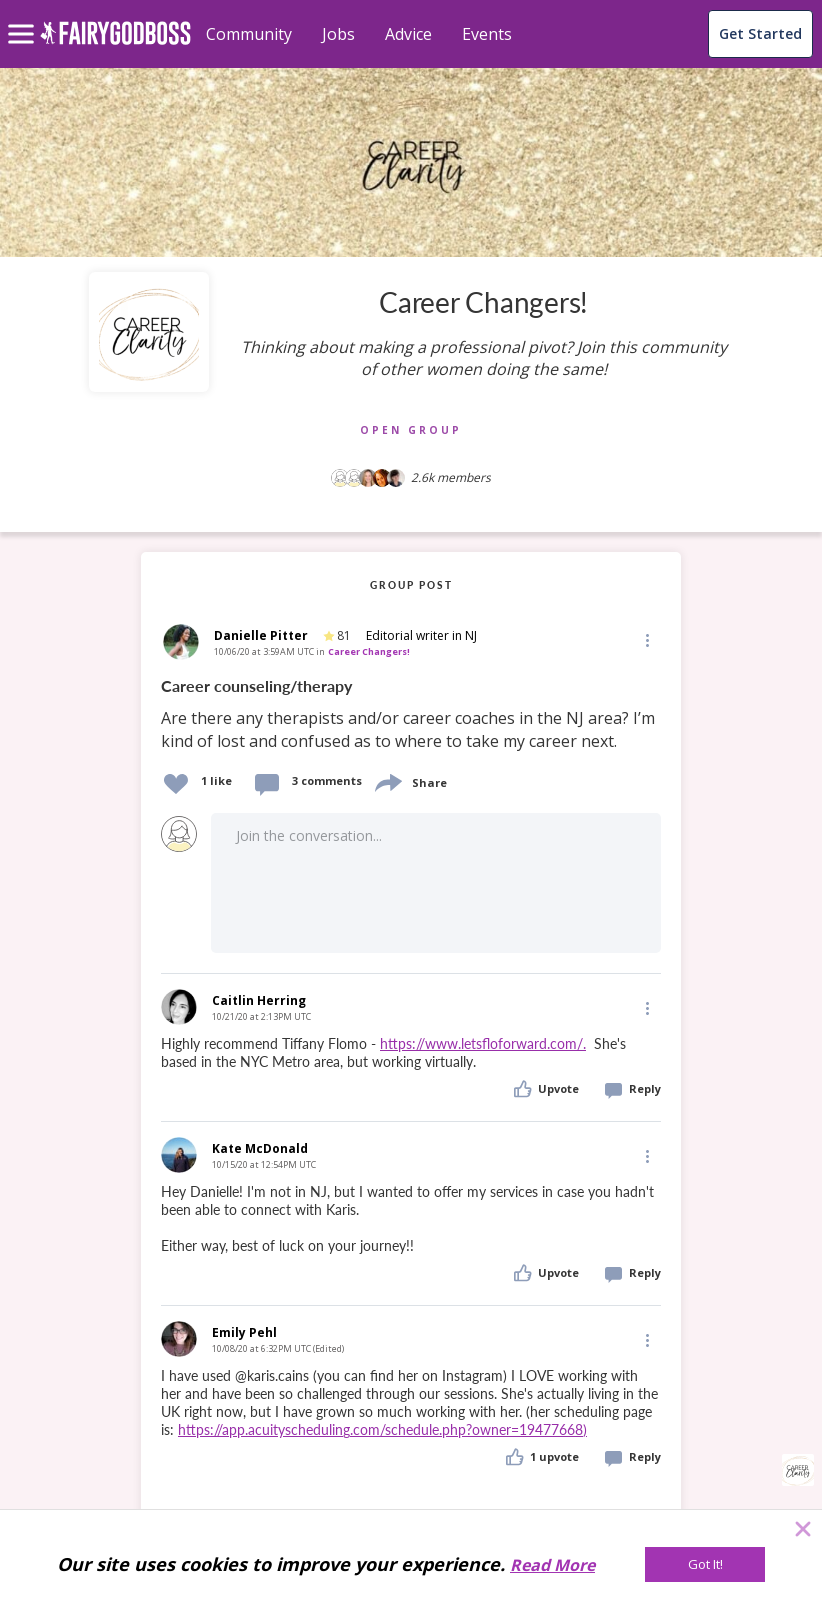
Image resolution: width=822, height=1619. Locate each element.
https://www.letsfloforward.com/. (483, 1043)
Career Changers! (369, 651)
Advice (408, 34)
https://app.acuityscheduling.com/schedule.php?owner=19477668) (382, 1429)
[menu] (24, 18)
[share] (387, 780)
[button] (646, 640)
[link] (411, 714)
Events (487, 34)
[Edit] (646, 639)
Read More (552, 1565)
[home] (115, 44)
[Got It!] (705, 1564)
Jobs (338, 34)
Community (249, 34)
